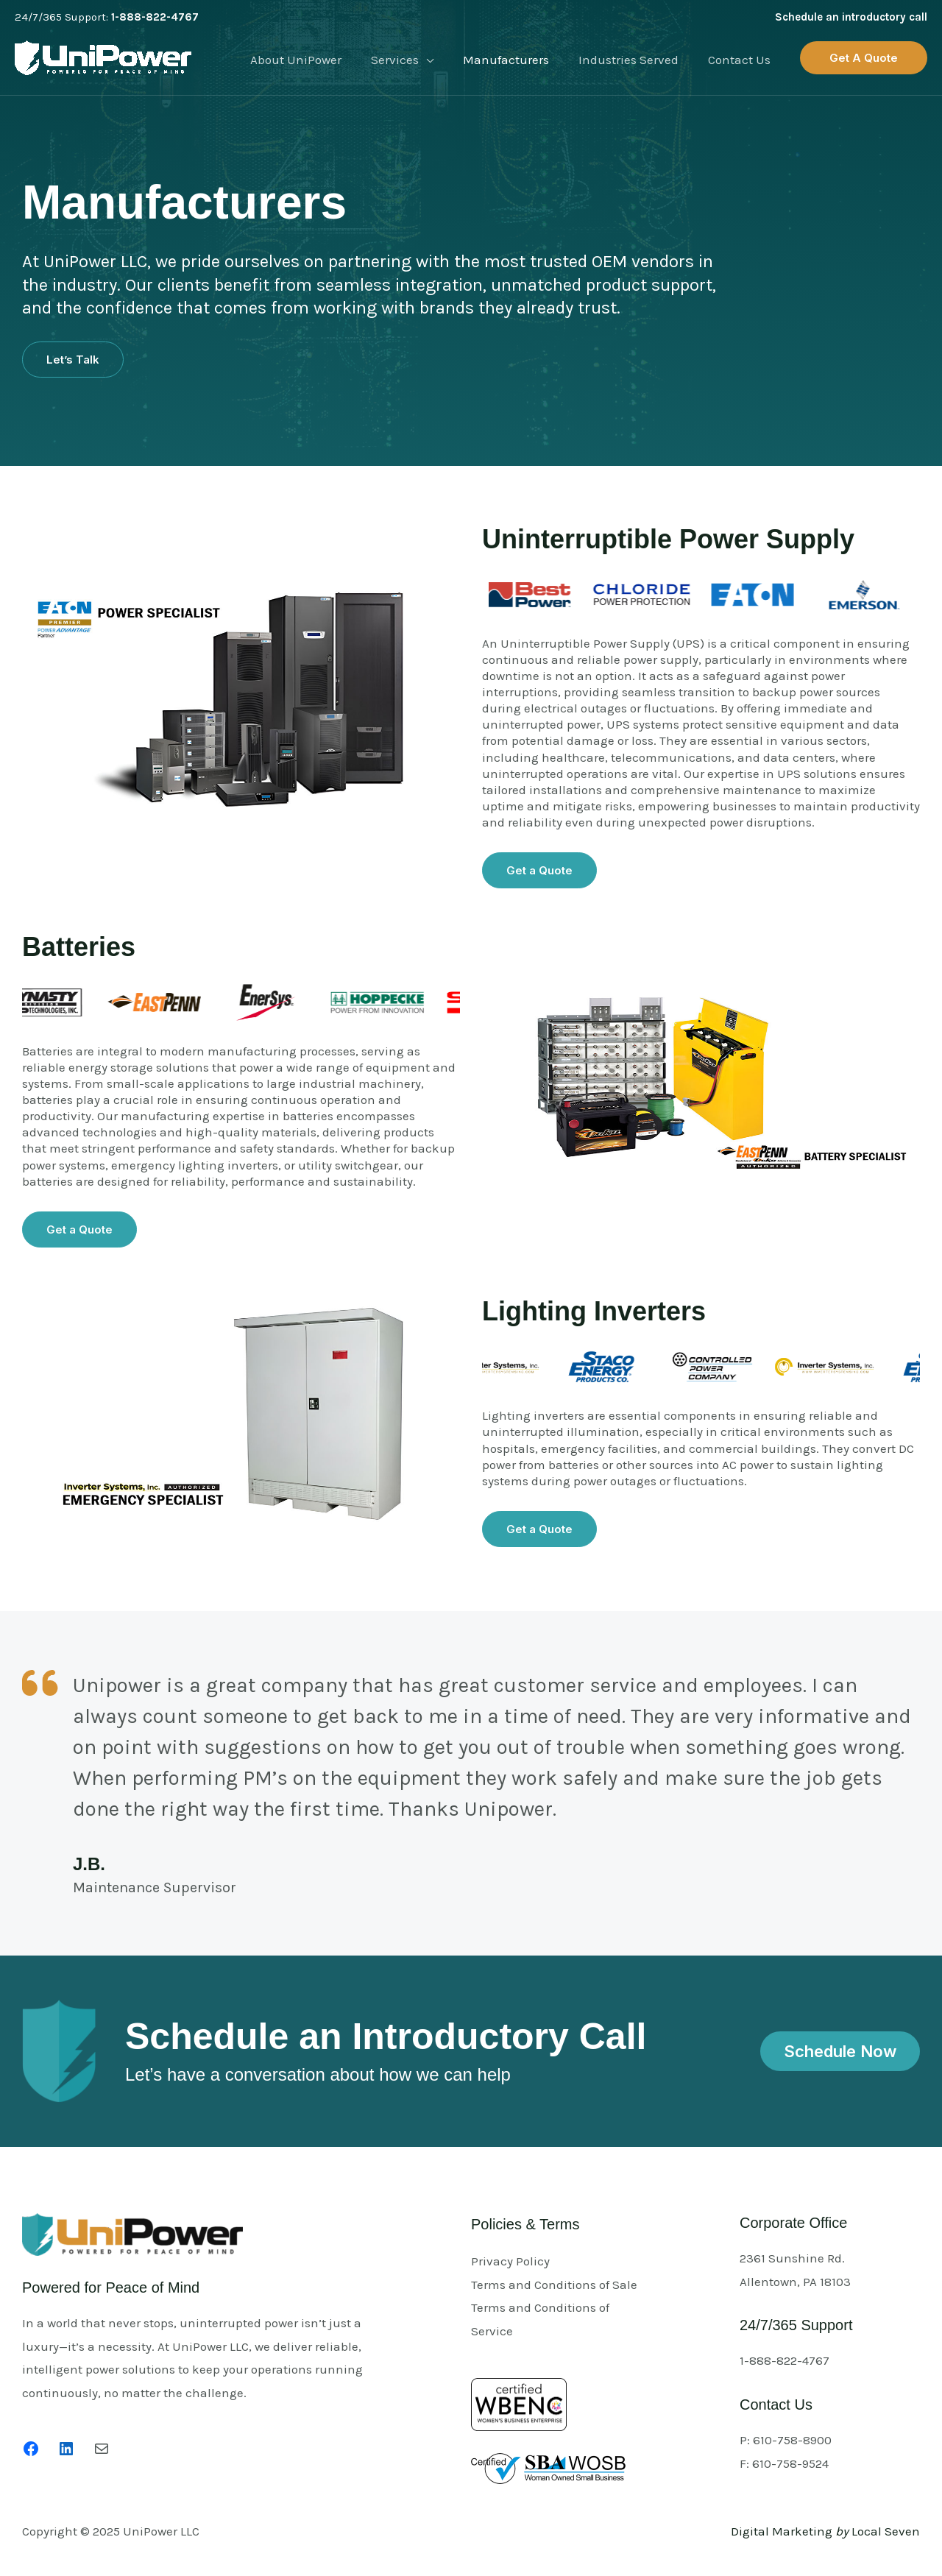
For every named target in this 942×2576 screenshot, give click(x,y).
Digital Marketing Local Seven (825, 2531)
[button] (863, 57)
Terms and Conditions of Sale (554, 2284)
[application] (441, 59)
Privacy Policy (510, 2261)
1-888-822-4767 (155, 17)
